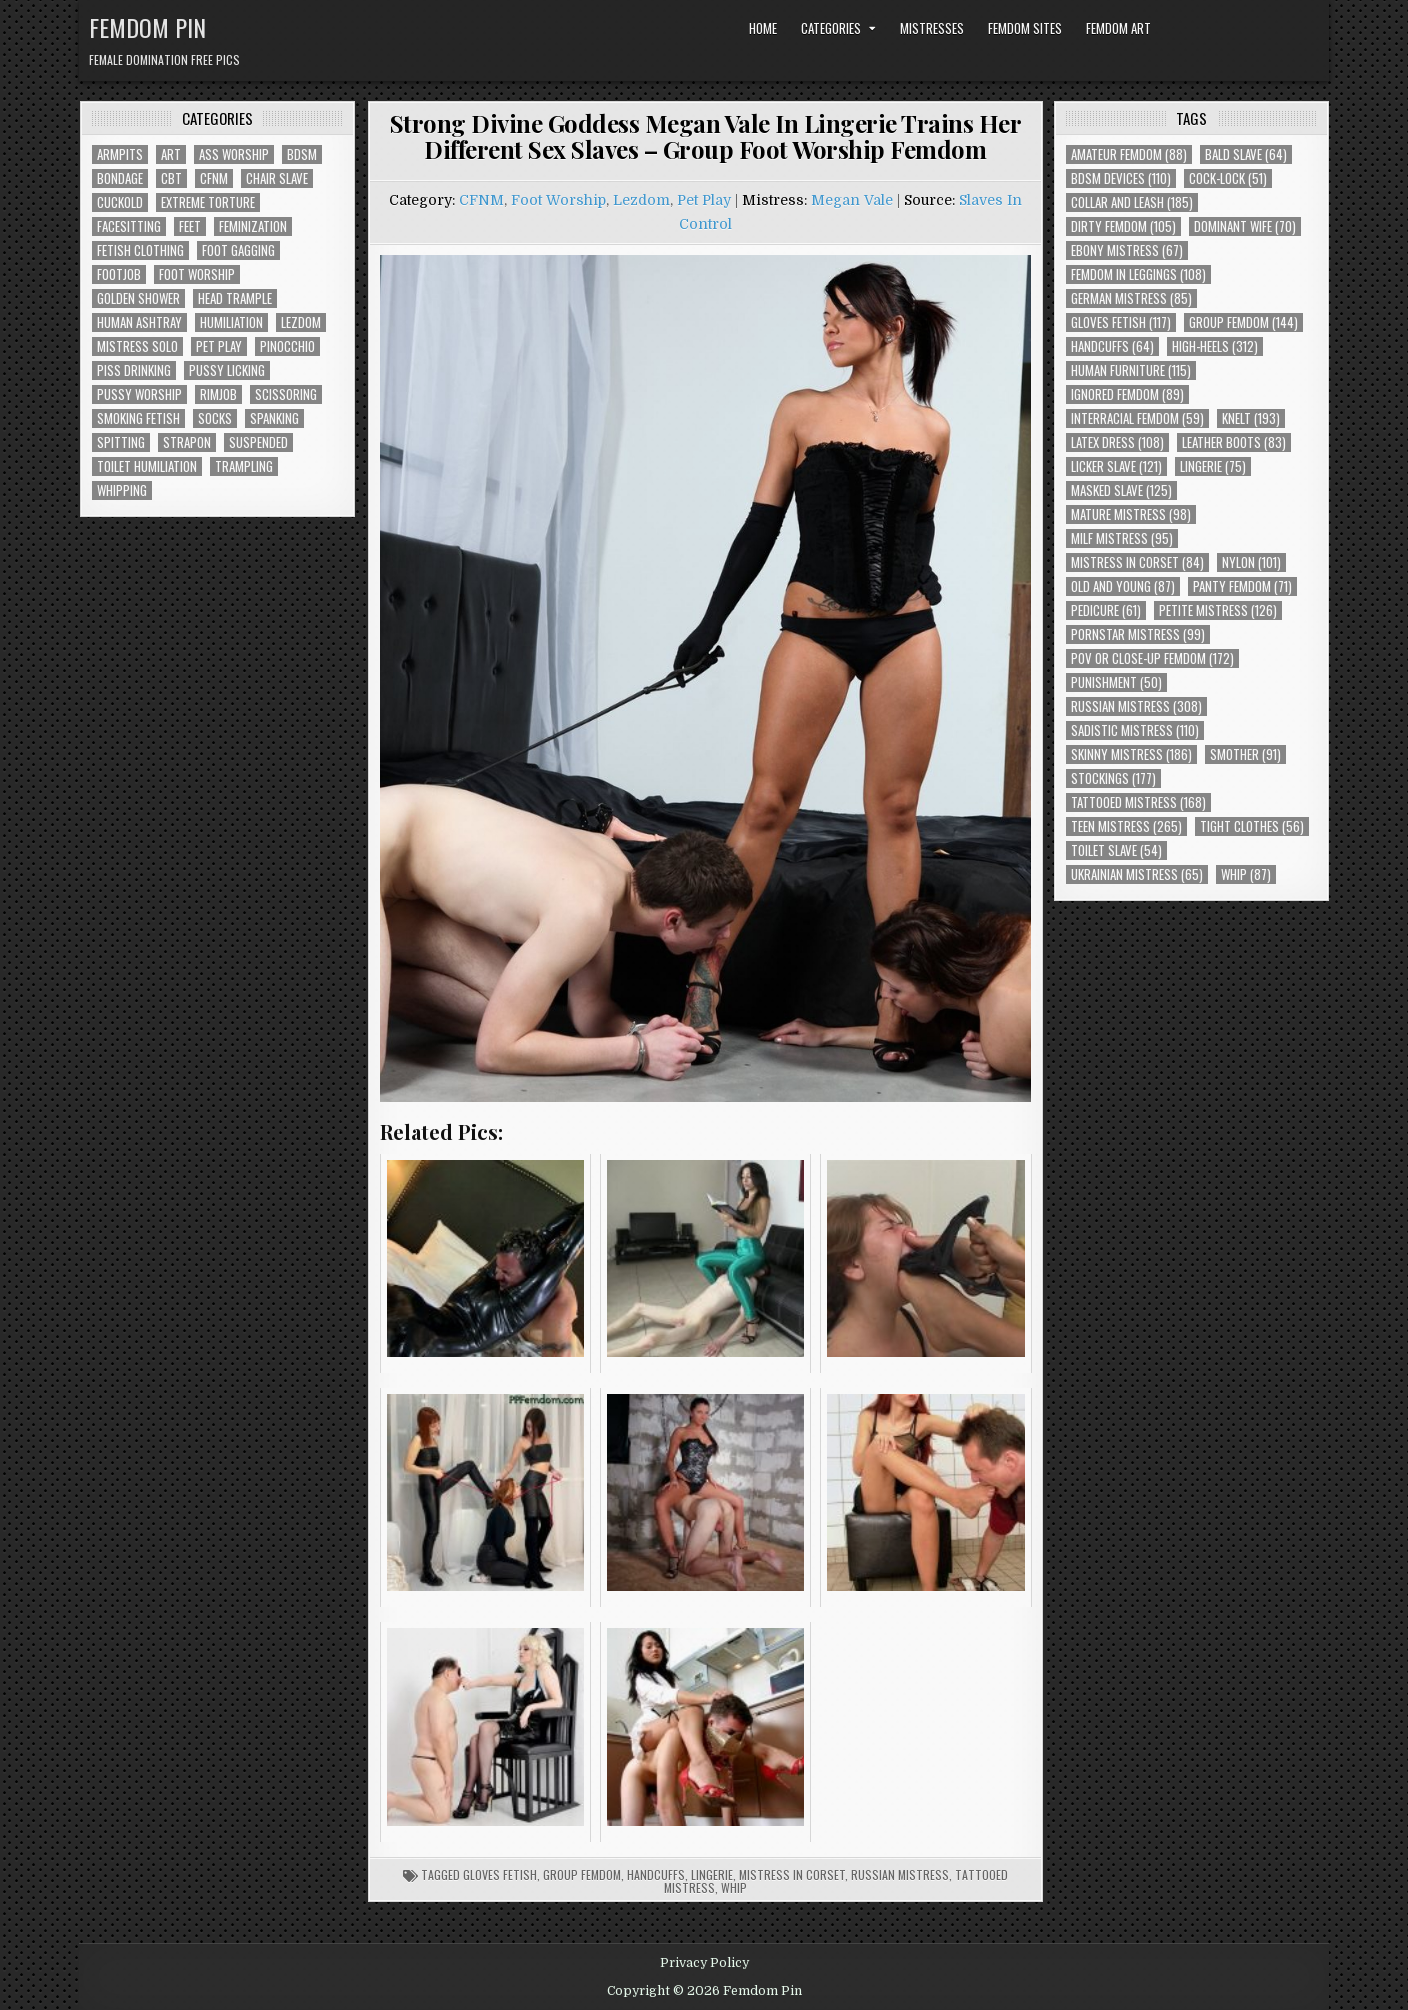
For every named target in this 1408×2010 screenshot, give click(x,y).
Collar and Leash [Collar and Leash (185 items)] (1132, 202)
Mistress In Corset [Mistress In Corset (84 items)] (1137, 562)
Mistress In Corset (792, 1874)
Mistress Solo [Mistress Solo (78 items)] (137, 346)
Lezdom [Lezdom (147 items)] (301, 322)
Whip (734, 1887)
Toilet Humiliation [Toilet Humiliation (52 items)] (147, 466)
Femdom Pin (147, 27)
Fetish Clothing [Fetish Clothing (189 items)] (140, 250)
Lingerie (712, 1874)
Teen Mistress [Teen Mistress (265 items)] (1126, 826)
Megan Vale (852, 200)
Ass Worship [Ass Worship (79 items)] (234, 154)
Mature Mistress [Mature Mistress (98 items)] (1131, 514)
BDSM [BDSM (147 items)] (302, 154)
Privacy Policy (704, 1963)
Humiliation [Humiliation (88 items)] (231, 322)
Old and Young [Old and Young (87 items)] (1123, 586)
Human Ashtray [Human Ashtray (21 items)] (139, 322)
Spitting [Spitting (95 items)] (121, 442)
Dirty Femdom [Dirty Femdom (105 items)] (1123, 226)
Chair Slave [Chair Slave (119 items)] (277, 178)
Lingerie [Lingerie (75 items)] (1213, 466)
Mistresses (932, 28)
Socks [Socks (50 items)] (215, 418)
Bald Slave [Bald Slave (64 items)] (1246, 154)
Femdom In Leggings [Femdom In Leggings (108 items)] (1138, 274)
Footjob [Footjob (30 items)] (119, 274)
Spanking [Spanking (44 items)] (274, 418)
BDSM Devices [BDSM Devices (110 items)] (1121, 178)
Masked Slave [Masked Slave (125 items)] (1121, 490)
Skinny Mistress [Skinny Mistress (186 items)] (1131, 754)
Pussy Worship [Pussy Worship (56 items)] (139, 394)
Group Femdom (582, 1874)
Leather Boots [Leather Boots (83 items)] (1234, 442)
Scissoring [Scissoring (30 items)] (286, 394)
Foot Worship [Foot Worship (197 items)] (197, 274)
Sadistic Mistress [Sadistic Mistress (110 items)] (1135, 730)
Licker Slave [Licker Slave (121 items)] (1116, 466)
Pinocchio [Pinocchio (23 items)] (287, 346)
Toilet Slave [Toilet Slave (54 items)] (1116, 850)
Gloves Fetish (500, 1874)
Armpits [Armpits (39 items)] (120, 154)
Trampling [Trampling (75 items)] (244, 466)
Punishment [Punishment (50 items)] (1116, 682)
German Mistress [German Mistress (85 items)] (1131, 298)
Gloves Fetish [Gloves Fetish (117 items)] (1121, 322)
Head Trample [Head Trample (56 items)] (235, 298)
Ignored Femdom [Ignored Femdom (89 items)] (1127, 394)
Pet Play (704, 200)
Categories (831, 28)
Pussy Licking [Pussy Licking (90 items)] (227, 370)
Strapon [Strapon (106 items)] (187, 442)
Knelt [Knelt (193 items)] (1251, 418)
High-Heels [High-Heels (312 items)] (1215, 346)
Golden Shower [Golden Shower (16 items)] (138, 298)
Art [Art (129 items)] (171, 154)
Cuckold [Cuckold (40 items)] (120, 202)
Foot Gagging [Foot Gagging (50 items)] (238, 250)
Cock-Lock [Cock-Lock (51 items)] (1228, 178)
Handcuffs (656, 1874)
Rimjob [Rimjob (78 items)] (218, 394)
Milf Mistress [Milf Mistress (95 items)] (1122, 538)
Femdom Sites (1025, 28)
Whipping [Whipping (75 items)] (122, 490)
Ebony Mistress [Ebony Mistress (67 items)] (1127, 250)
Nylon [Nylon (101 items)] (1251, 562)
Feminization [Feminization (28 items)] (253, 226)
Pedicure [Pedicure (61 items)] (1106, 610)
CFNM (481, 200)
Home (763, 28)
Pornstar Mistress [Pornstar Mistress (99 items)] (1138, 634)
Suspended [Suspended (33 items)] (258, 442)
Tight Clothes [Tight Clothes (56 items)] (1252, 826)
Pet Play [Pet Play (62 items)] (219, 346)
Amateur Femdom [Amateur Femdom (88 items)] (1129, 154)
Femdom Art (1118, 28)
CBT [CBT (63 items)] (171, 178)
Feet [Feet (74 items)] (190, 226)
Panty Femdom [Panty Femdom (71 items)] (1242, 586)
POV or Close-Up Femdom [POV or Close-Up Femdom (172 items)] (1152, 658)
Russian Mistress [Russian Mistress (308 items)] (1136, 706)
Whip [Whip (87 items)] (1246, 874)
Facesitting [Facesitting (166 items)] (129, 226)
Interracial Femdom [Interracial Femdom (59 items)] (1137, 418)
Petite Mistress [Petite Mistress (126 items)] (1218, 610)
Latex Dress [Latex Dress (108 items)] (1117, 442)
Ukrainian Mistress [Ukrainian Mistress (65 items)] (1137, 874)
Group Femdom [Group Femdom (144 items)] (1243, 322)
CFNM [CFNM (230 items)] (214, 178)
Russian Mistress (900, 1874)
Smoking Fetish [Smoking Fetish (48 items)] (138, 418)
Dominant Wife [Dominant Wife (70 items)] (1245, 226)
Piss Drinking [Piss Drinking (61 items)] (134, 370)
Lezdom (641, 200)
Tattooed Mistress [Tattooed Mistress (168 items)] (1138, 802)
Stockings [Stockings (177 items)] (1113, 778)
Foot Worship (558, 200)
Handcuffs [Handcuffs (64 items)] (1112, 346)
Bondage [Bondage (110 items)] (120, 178)
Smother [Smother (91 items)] (1245, 754)
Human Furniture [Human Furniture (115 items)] (1131, 370)
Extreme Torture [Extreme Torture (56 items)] (208, 202)
